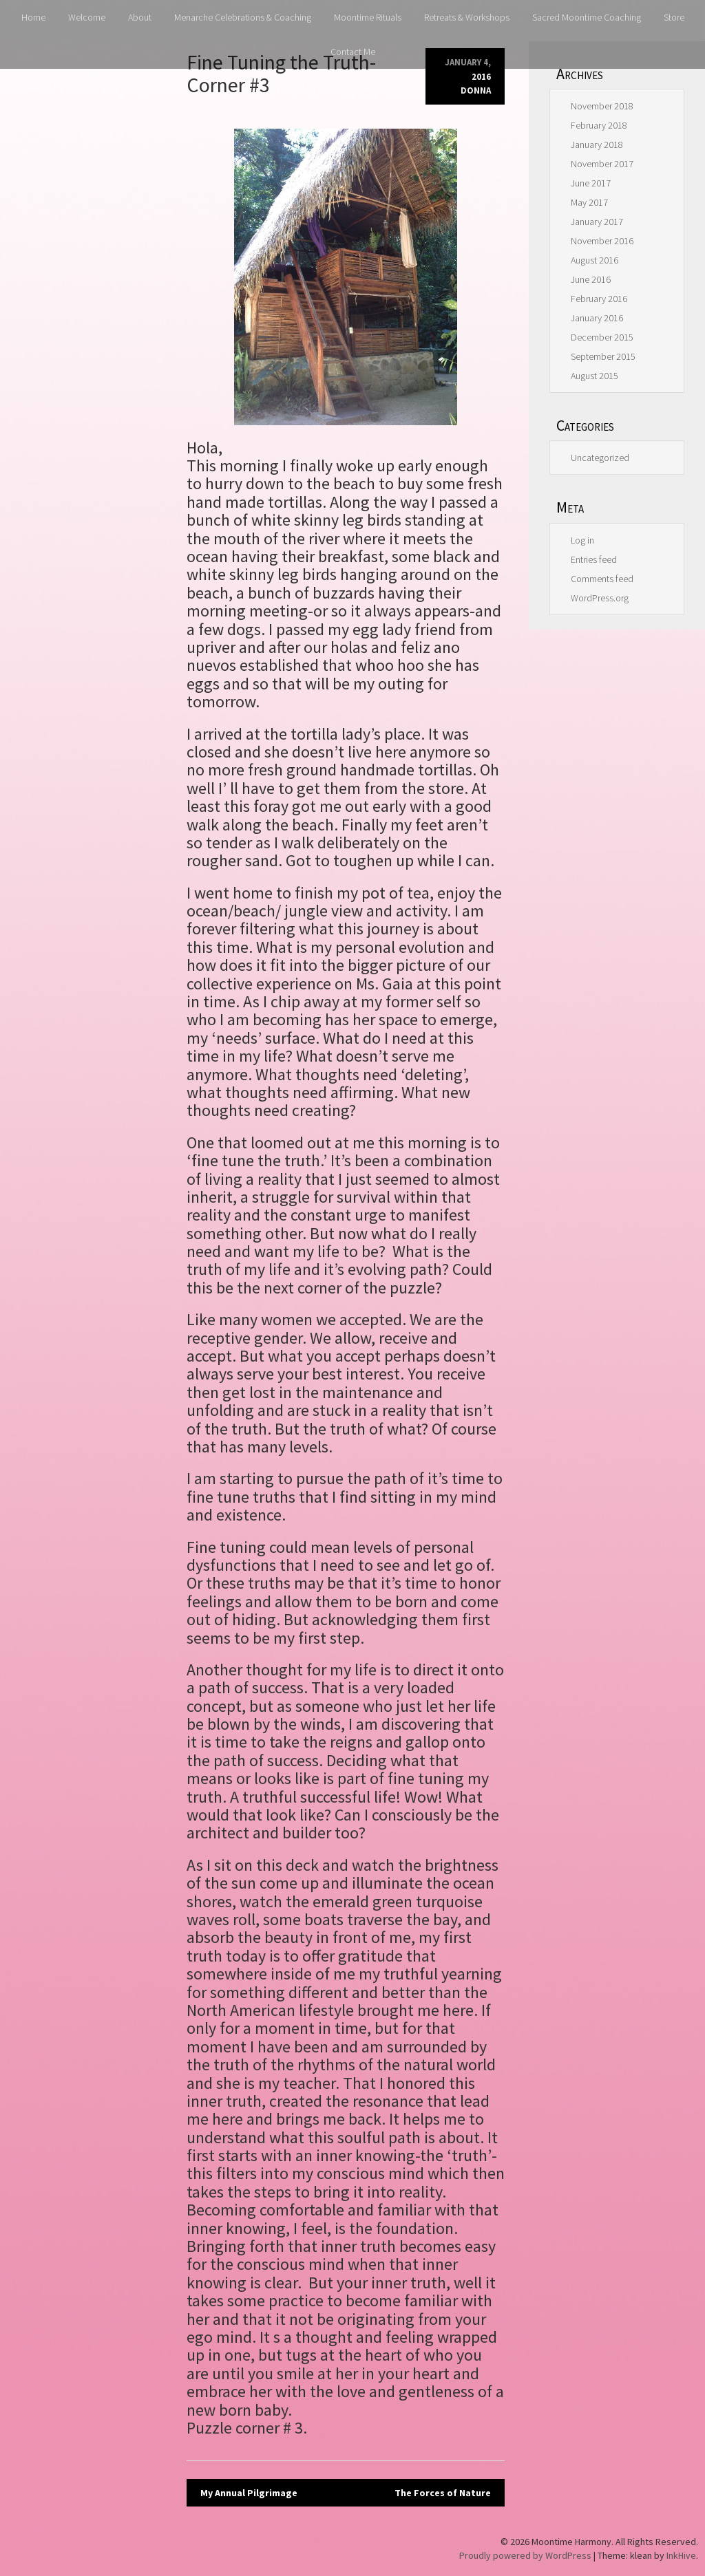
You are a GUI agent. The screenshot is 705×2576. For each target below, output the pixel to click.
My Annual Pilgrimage (248, 2493)
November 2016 (602, 241)
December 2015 (602, 337)
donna (476, 90)
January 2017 (597, 221)
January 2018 (597, 144)
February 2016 (599, 298)
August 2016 (594, 260)
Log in (582, 540)
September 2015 (603, 356)
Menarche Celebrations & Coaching (242, 17)
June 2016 (591, 279)
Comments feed (602, 578)
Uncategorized (600, 457)
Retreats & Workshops (466, 17)
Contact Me (352, 51)
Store (674, 17)
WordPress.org (600, 598)
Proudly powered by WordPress (525, 2555)
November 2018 (602, 106)
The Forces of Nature (442, 2493)
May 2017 (589, 202)
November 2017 (602, 164)
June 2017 (591, 183)
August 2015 (594, 375)
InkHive (681, 2555)
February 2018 (599, 125)
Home (33, 17)
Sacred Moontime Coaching (586, 17)
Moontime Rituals (367, 17)
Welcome (86, 17)
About (139, 17)
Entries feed (594, 559)
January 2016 (597, 318)
